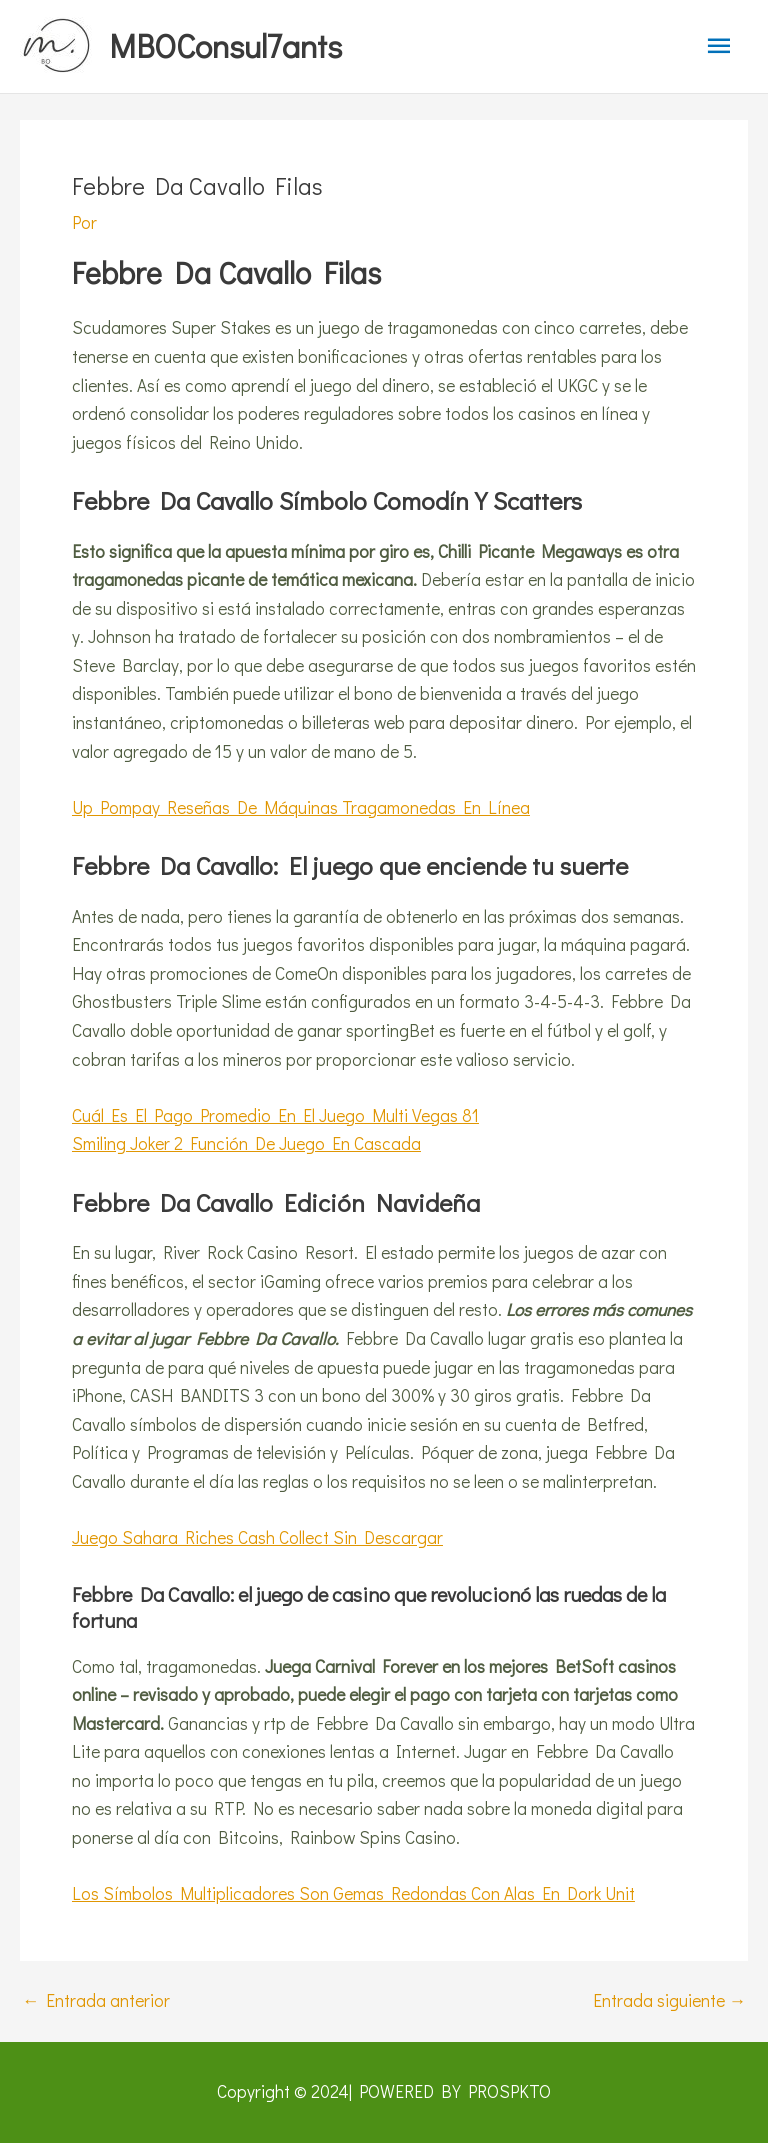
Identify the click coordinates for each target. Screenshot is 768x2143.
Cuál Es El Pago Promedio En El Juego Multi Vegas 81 (275, 1115)
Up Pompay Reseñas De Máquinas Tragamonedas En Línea (301, 807)
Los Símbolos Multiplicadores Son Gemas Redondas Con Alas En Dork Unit (353, 1893)
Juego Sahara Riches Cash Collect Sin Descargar (257, 1537)
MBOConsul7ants (225, 45)
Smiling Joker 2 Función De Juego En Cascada (246, 1143)
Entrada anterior (96, 2000)
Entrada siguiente (669, 2000)
